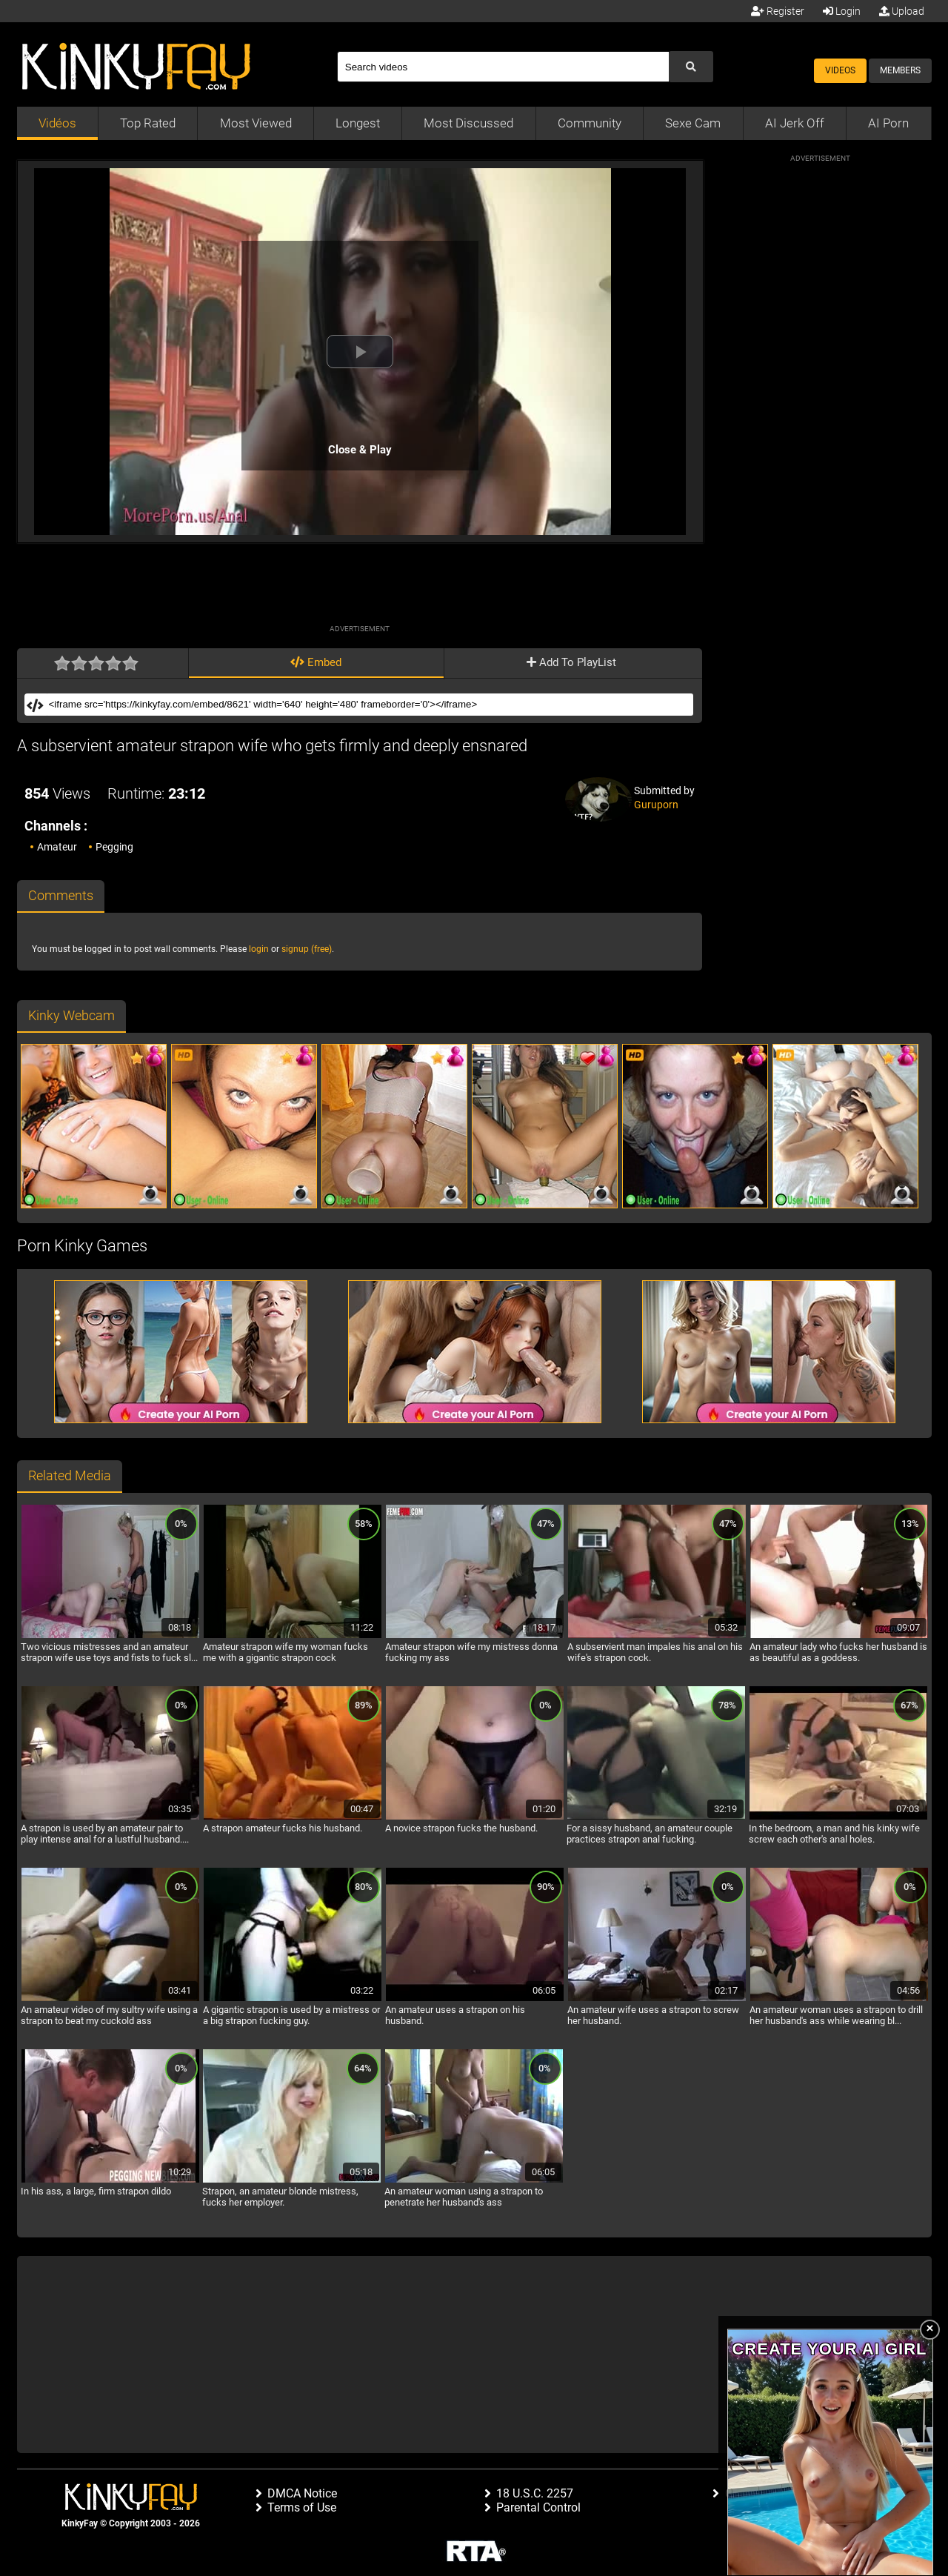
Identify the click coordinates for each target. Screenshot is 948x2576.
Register (777, 11)
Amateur (57, 847)
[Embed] (369, 704)
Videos (840, 70)
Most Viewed (256, 123)
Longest (358, 123)
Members (900, 70)
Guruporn (656, 805)
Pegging (114, 847)
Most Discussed (468, 123)
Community (589, 123)
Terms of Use (301, 2507)
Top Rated (148, 123)
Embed (315, 662)
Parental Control (538, 2507)
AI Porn (888, 123)
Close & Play (360, 449)
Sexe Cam (693, 123)
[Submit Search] (691, 66)
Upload (901, 11)
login (259, 949)
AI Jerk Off (794, 123)
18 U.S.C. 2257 (534, 2493)
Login (842, 11)
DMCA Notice (302, 2493)
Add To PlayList (571, 662)
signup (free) (306, 949)
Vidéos (57, 123)
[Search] (503, 66)
